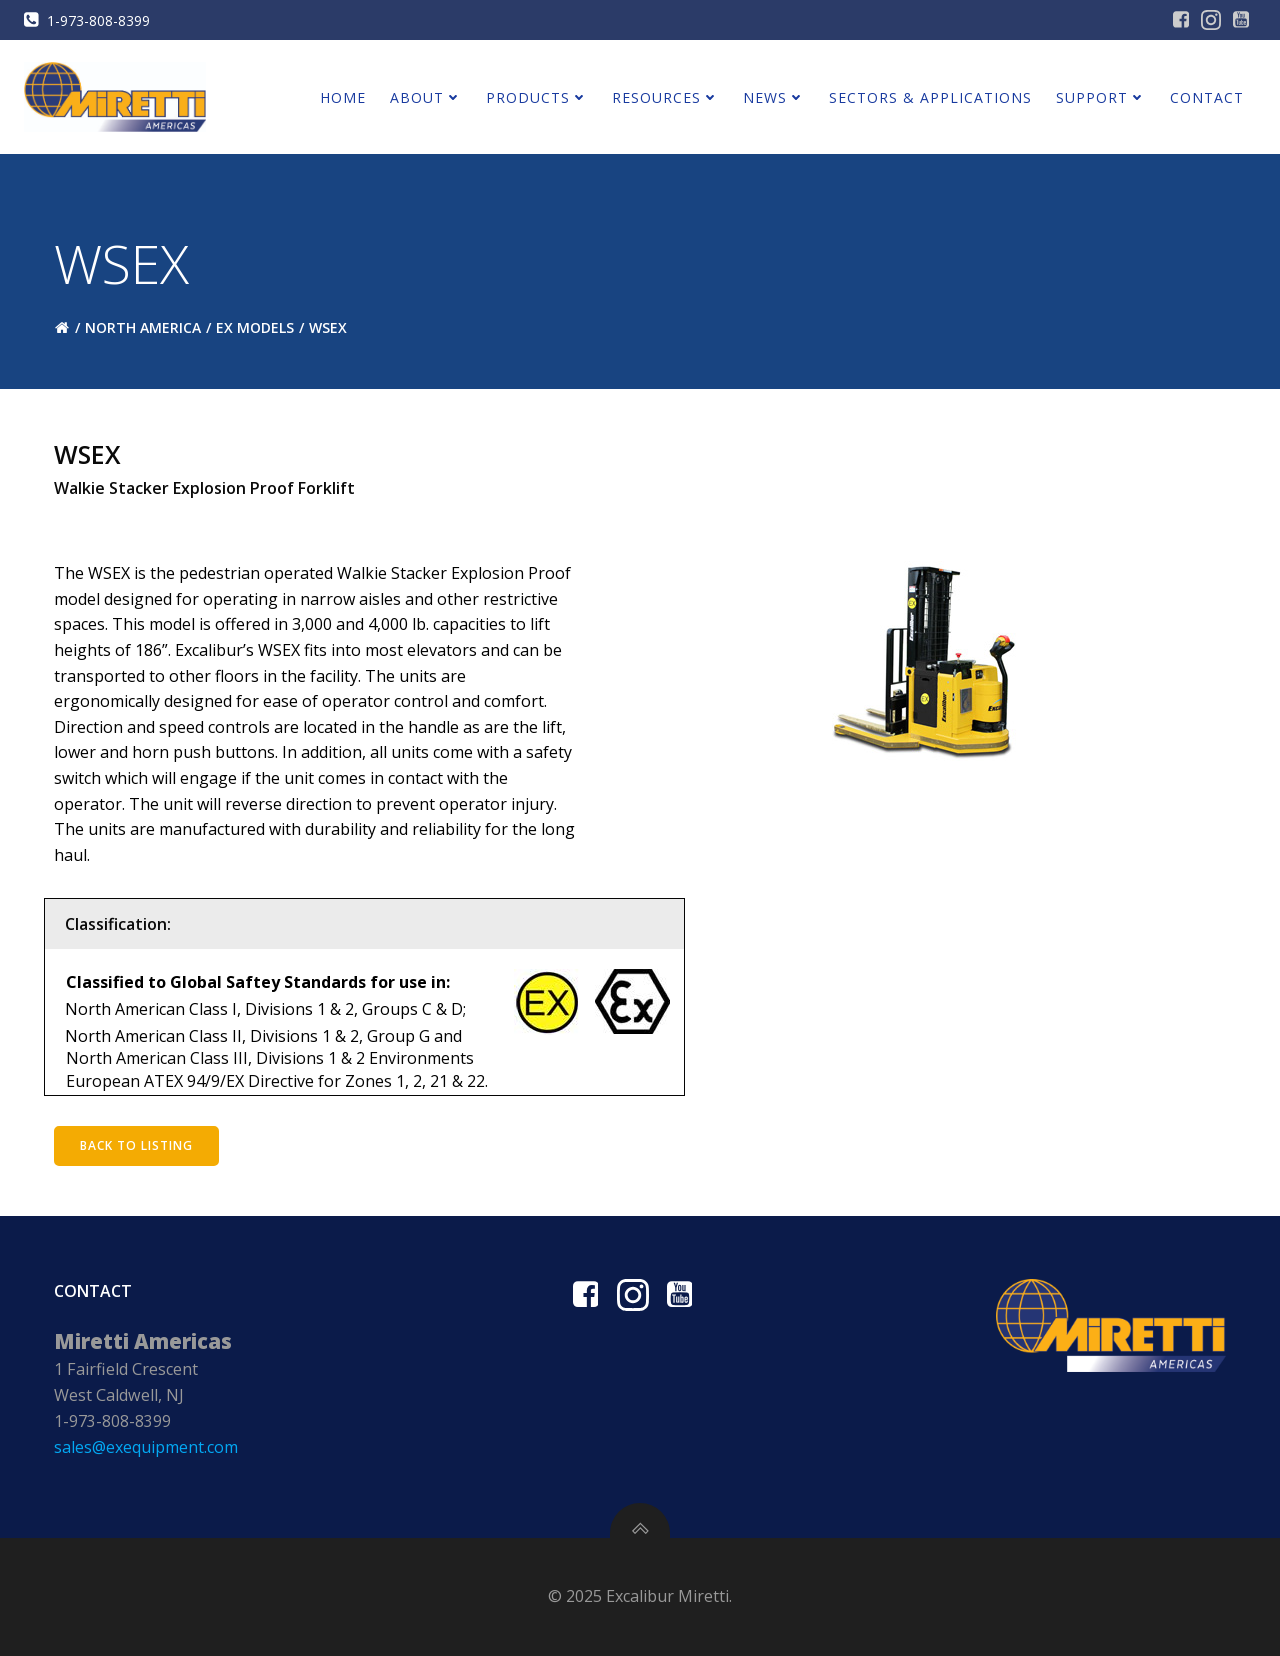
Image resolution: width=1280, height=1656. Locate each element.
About (426, 97)
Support (1101, 97)
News (774, 97)
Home (343, 97)
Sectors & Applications (930, 97)
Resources (665, 97)
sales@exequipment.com (146, 1447)
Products (537, 97)
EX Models (255, 327)
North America (143, 327)
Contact (1207, 97)
